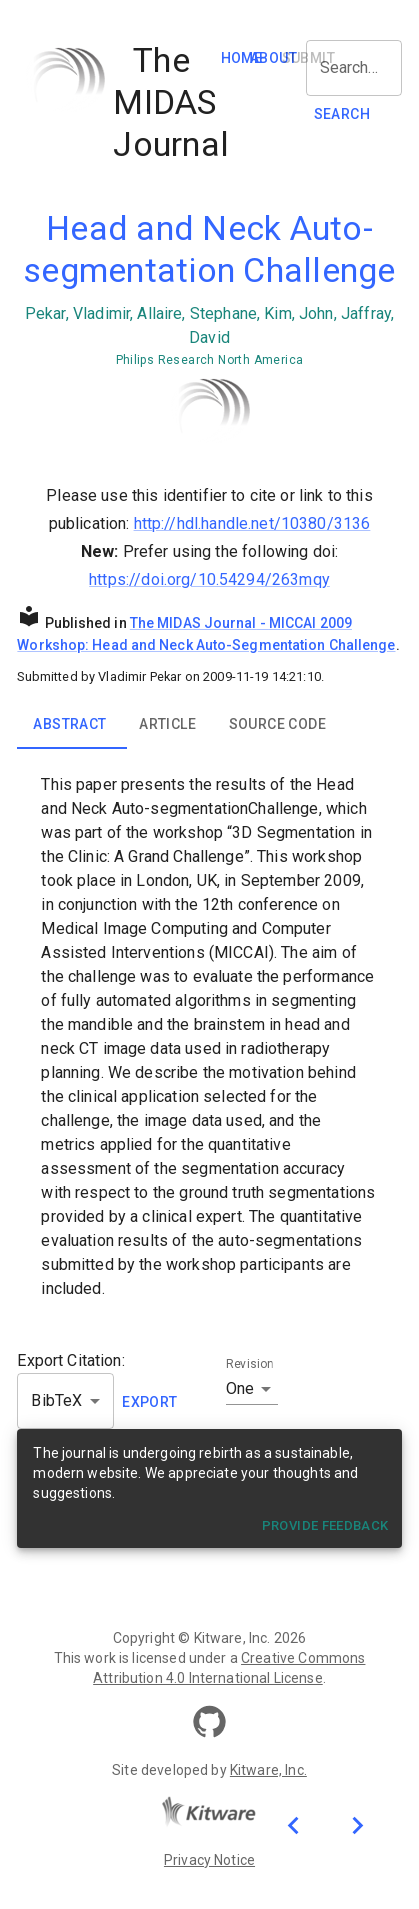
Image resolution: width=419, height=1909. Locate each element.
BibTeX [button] (56, 1400)
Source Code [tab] (277, 724)
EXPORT (149, 1402)
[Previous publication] (293, 1824)
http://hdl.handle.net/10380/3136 (252, 523)
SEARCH (342, 114)
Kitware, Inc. (268, 1770)
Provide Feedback (325, 1525)
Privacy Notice (209, 1860)
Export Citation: (70, 1360)
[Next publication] (357, 1824)
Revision (249, 1364)
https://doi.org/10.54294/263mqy (209, 579)
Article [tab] (167, 724)
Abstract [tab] (69, 724)
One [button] (240, 1388)
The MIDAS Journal (193, 623)
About (273, 58)
